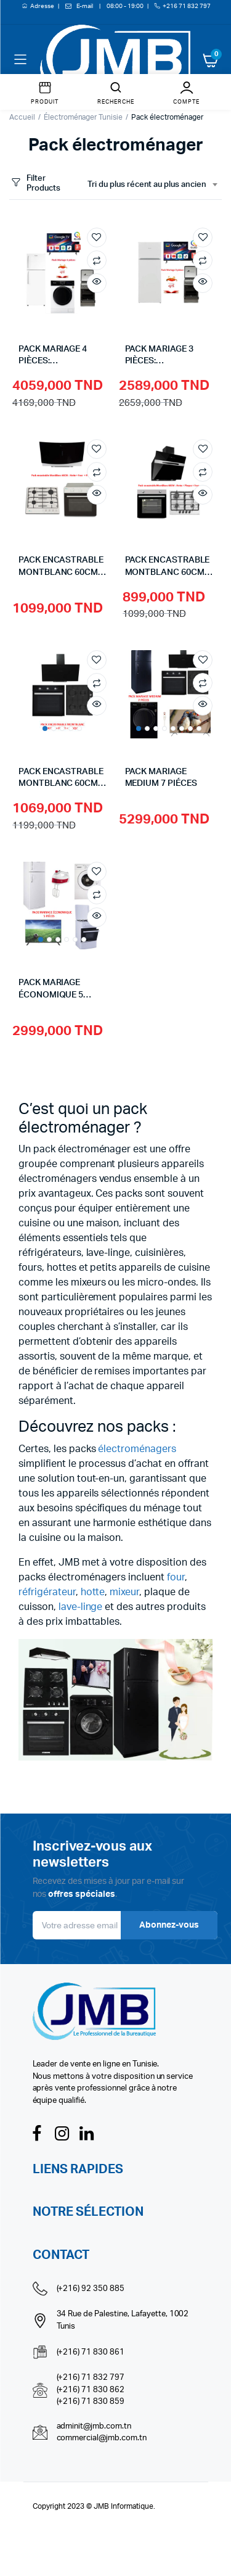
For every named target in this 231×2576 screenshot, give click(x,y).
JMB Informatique (123, 2506)
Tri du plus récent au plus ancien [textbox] (146, 185)
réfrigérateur (47, 1592)
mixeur (124, 1592)
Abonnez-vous (169, 1925)
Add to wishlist (97, 237)
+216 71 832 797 (187, 6)
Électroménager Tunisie (83, 117)
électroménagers (137, 1449)
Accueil (22, 117)
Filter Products (34, 183)
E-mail (85, 6)
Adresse (42, 6)
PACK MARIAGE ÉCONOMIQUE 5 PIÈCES (50, 994)
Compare (97, 260)
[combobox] (152, 185)
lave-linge (81, 1607)
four (176, 1577)
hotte (93, 1592)
